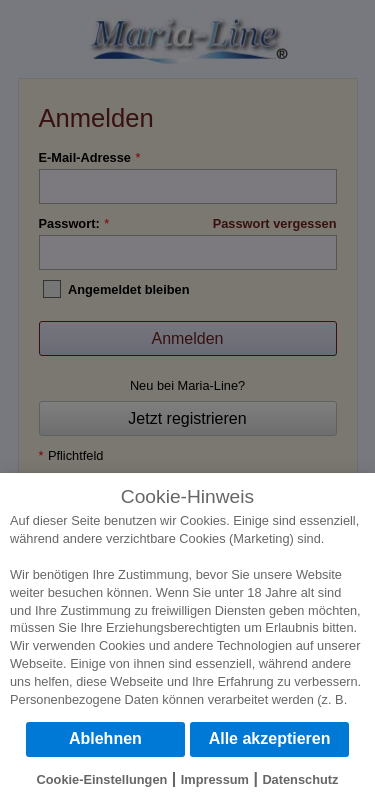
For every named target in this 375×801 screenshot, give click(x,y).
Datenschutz (300, 779)
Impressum (215, 779)
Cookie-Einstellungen (102, 779)
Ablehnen (105, 738)
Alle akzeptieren (270, 738)
